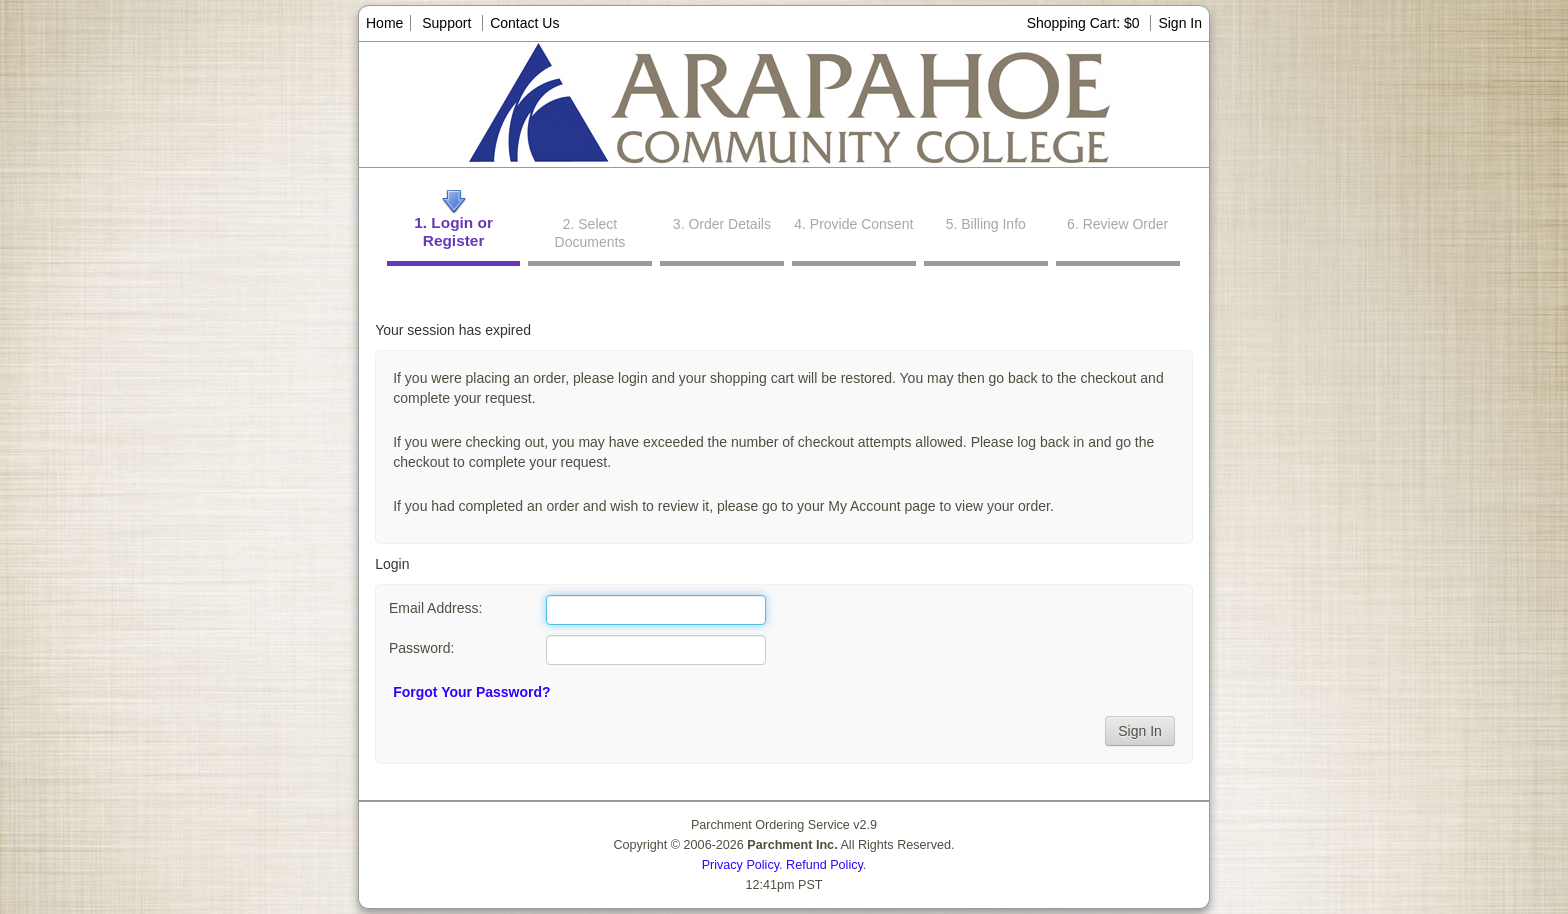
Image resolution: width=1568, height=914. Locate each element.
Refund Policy (824, 865)
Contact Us (524, 23)
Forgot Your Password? (471, 692)
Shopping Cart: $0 (1085, 23)
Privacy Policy (740, 865)
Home (384, 23)
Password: (421, 648)
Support (446, 23)
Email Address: (435, 608)
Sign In (1180, 23)
